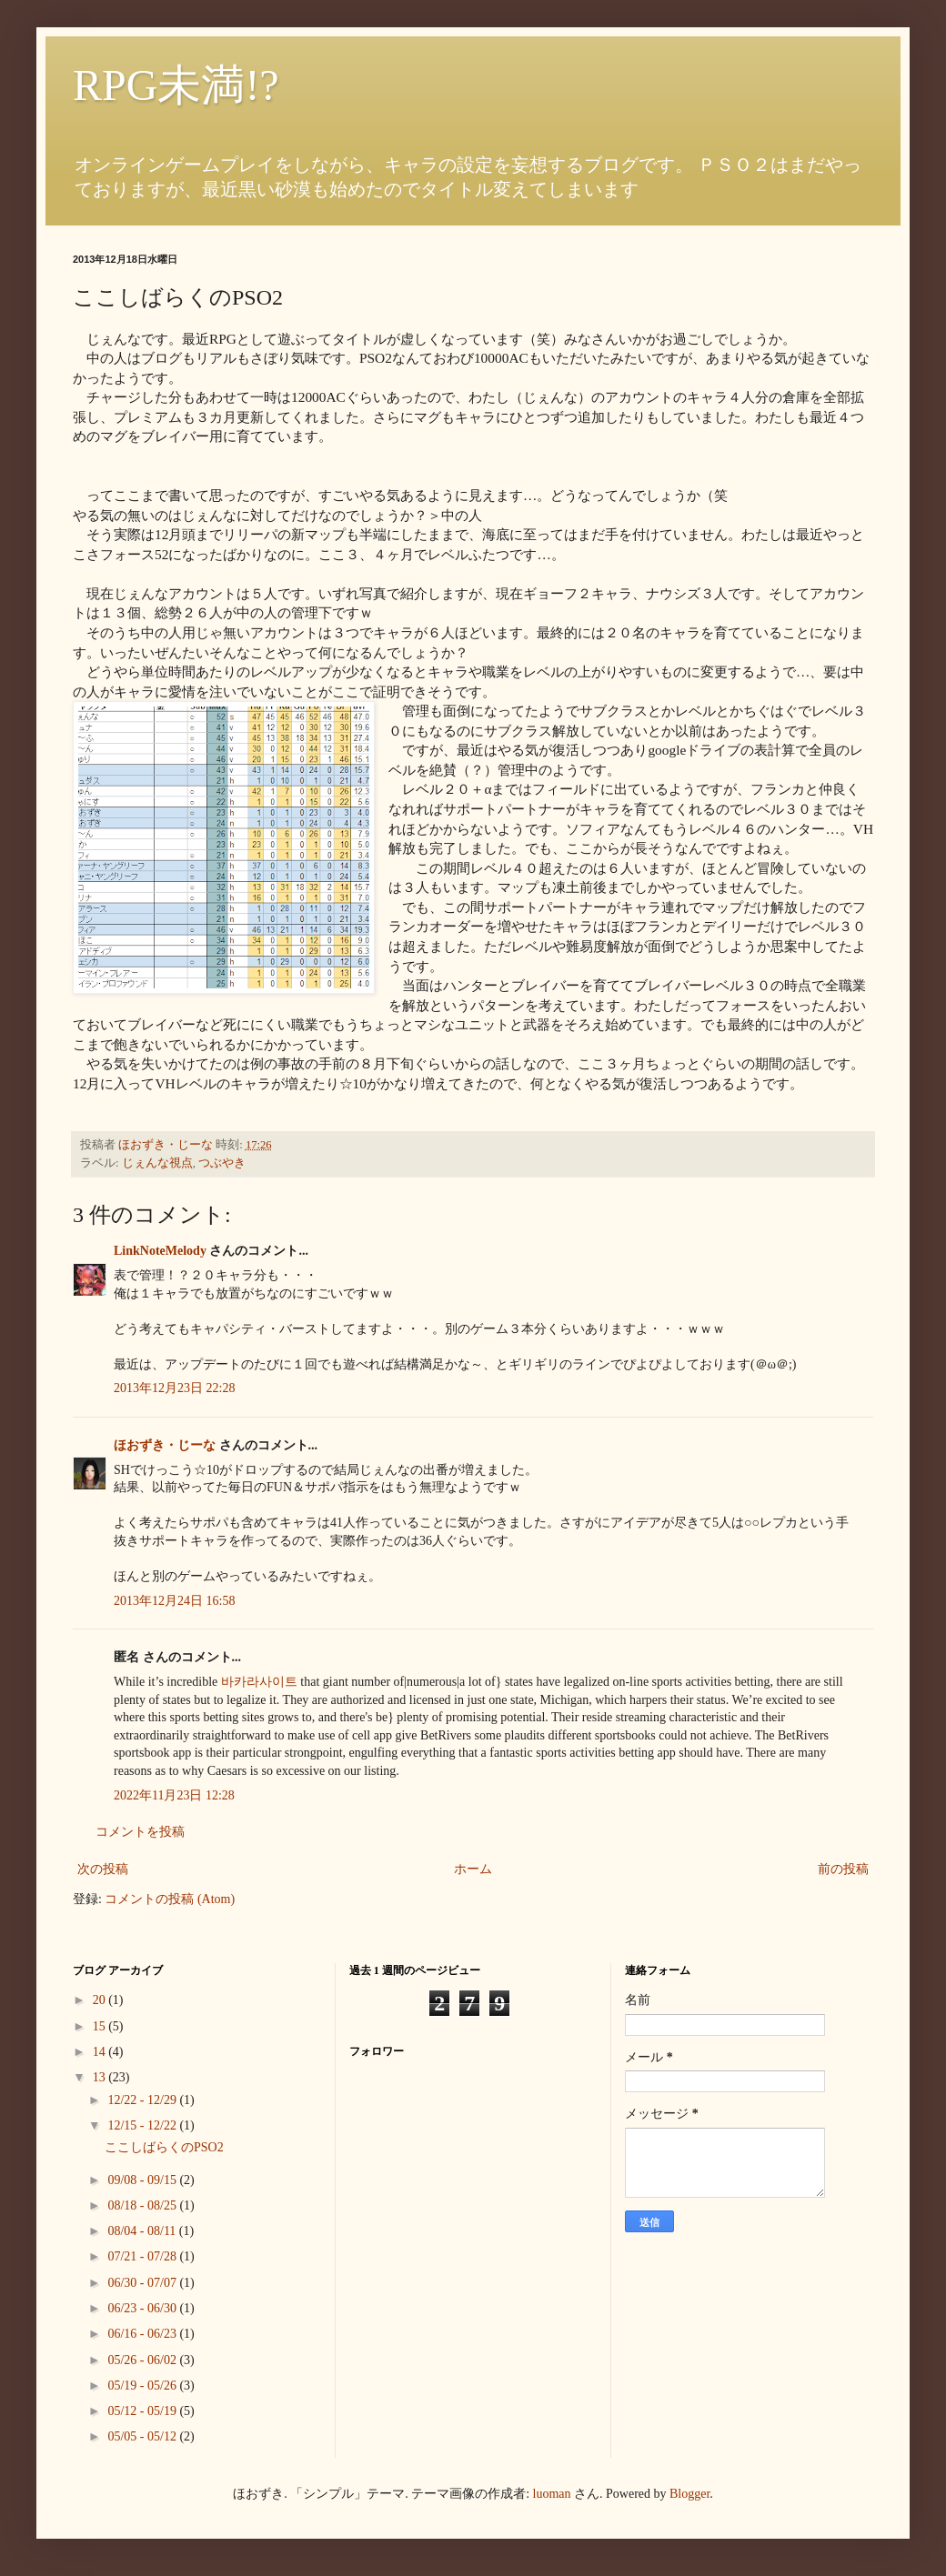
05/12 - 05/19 (143, 2411)
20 (101, 2000)
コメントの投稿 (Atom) (170, 1899)
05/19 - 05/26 (143, 2385)
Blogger (689, 2494)
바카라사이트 (259, 1682)
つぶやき (222, 1163)
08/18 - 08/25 (143, 2205)
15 (101, 2026)
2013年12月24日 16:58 (174, 1601)
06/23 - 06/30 (143, 2308)
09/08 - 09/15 (143, 2180)
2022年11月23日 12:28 (174, 1795)
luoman (552, 2494)
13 (101, 2077)
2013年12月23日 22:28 (174, 1388)
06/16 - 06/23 (143, 2333)
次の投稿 (102, 1869)
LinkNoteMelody (160, 1251)
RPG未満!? (176, 85)
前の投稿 (843, 1869)
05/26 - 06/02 (143, 2360)
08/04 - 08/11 (142, 2231)
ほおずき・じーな (165, 1445)
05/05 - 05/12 (143, 2436)
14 (101, 2052)
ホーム (473, 1869)
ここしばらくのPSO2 (164, 2147)
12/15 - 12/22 (143, 2125)
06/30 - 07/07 (143, 2283)
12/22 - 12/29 (143, 2100)
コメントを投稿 (140, 1832)
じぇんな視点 (157, 1163)
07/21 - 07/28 (143, 2256)
